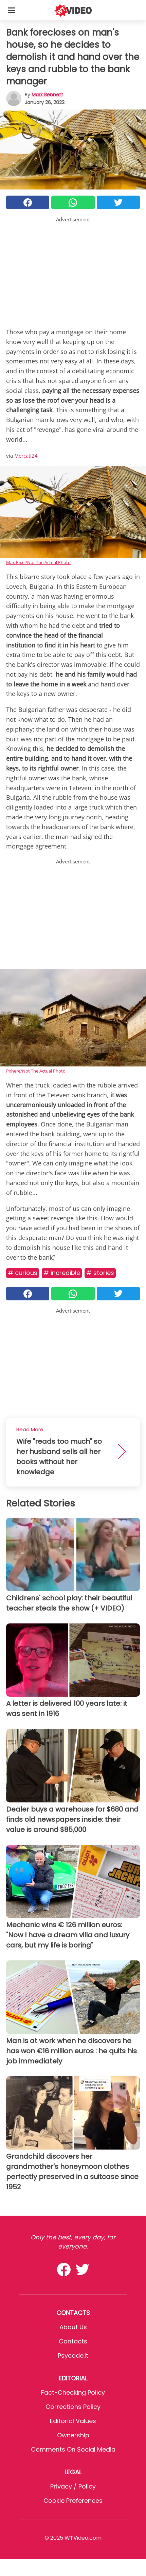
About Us (73, 2327)
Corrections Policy (73, 2406)
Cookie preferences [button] (73, 2500)
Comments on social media (73, 2449)
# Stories (100, 1273)
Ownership (73, 2435)
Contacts (73, 2341)
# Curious (22, 1273)
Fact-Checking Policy (73, 2392)
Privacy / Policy (73, 2486)
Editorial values (73, 2421)
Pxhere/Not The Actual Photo (36, 1071)
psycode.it (73, 2355)
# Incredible (61, 1273)
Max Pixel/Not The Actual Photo (38, 562)
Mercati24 (26, 455)
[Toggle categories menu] (11, 10)
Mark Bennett (47, 94)
